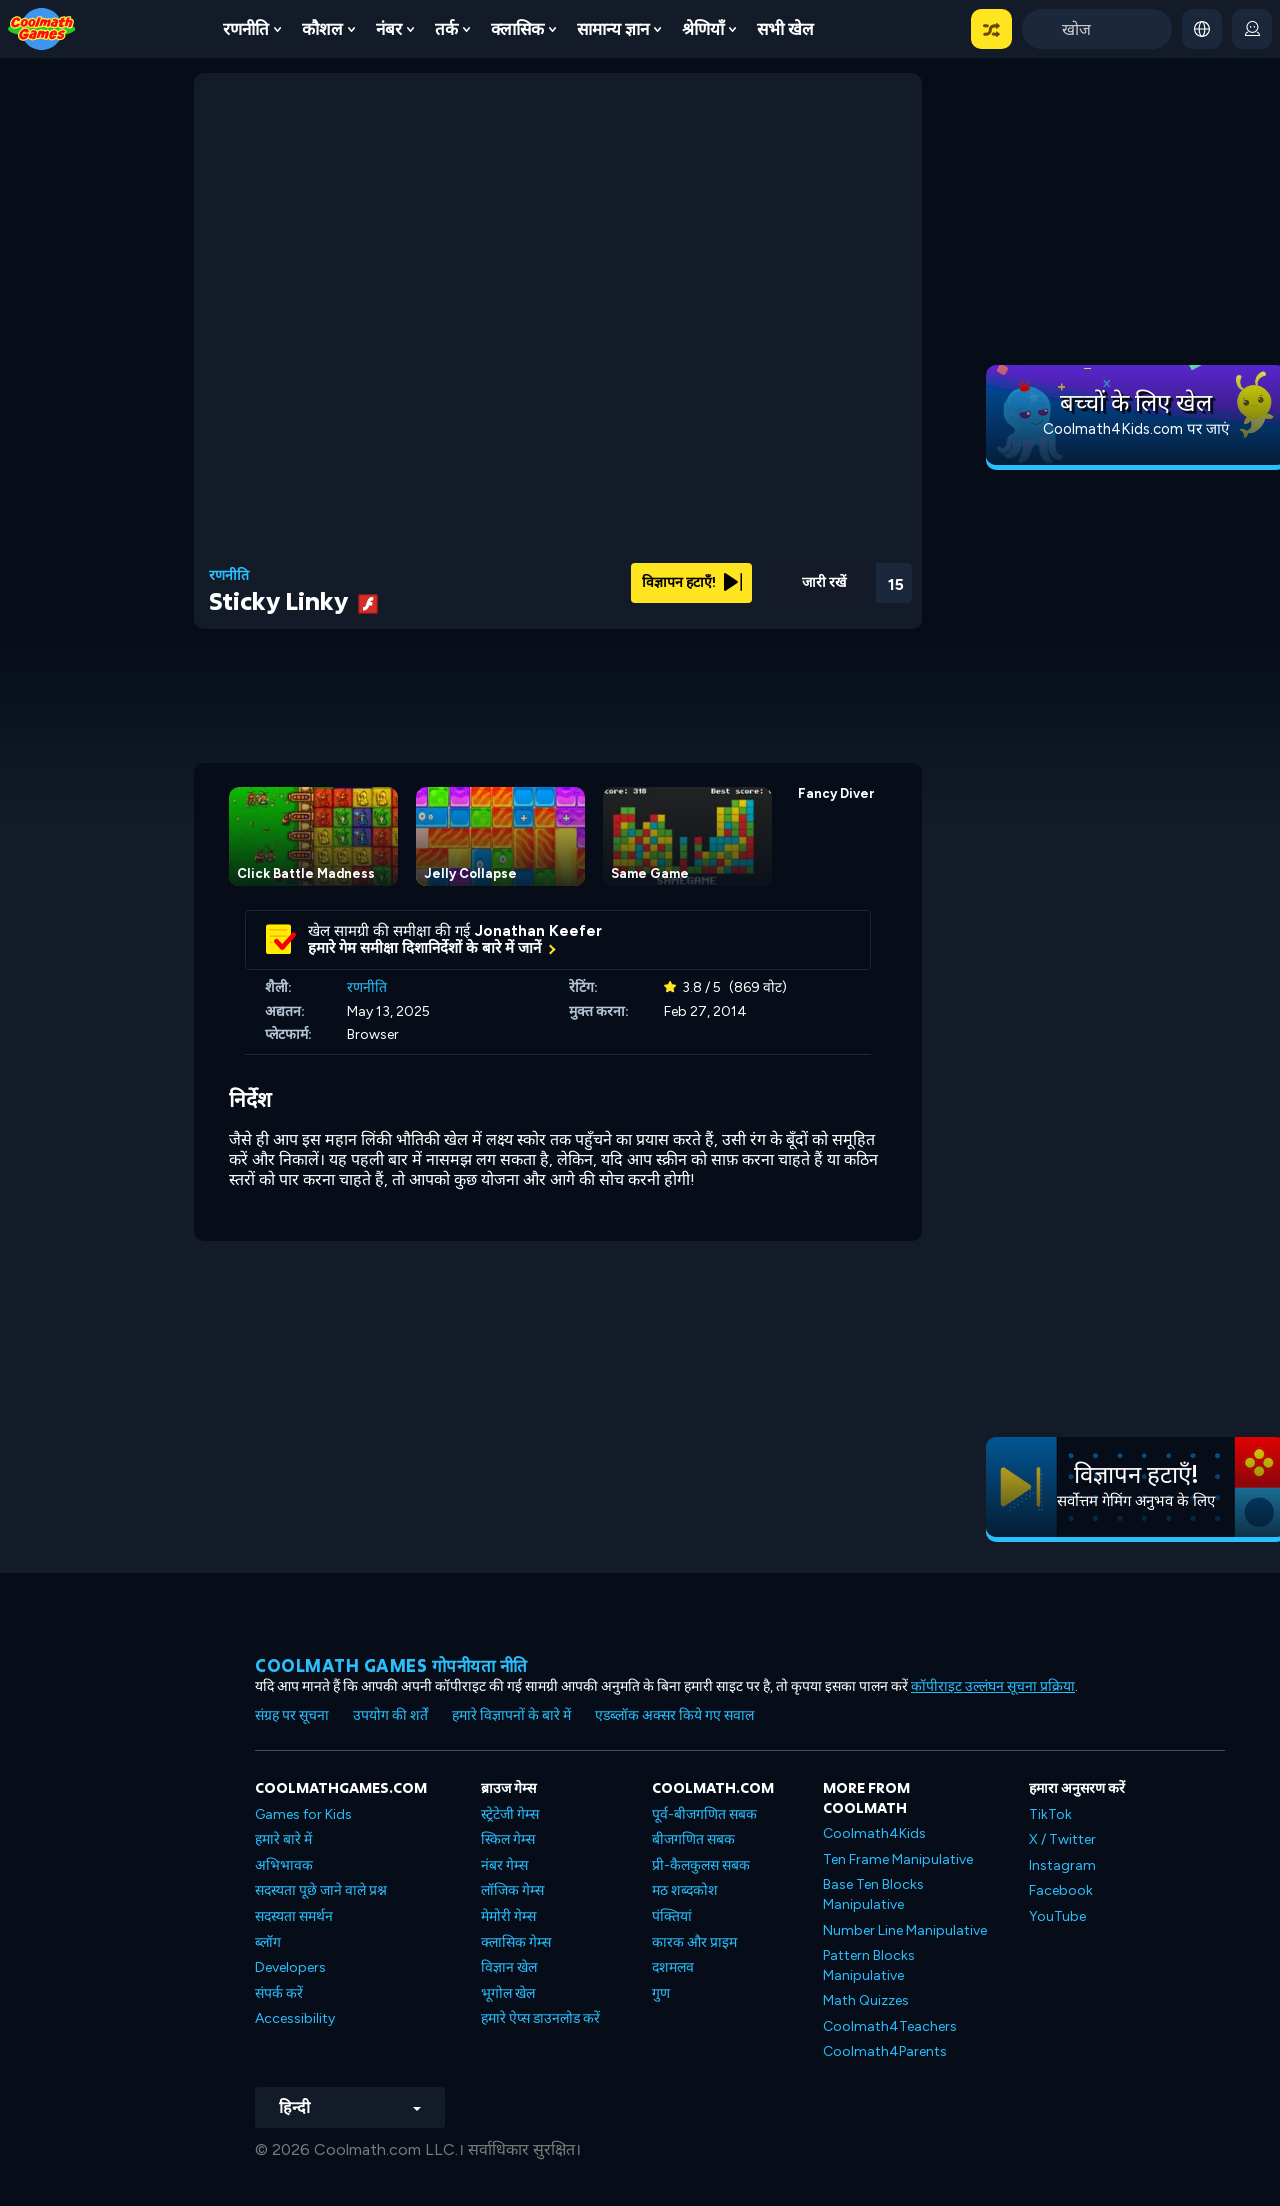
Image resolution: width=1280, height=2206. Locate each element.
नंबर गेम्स (504, 1865)
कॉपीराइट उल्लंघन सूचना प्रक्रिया (993, 1686)
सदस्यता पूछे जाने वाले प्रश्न (321, 1890)
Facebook (1061, 1890)
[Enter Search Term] (1097, 29)
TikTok (1050, 1814)
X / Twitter (1062, 1839)
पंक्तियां (672, 1916)
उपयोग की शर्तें (390, 1715)
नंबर (389, 29)
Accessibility (295, 2018)
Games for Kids (303, 1814)
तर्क (446, 29)
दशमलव (673, 1967)
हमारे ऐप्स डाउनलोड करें (540, 2018)
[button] (991, 29)
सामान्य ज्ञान (613, 29)
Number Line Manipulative (905, 1930)
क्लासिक (517, 29)
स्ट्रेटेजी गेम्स (510, 1814)
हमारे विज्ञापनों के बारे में (511, 1715)
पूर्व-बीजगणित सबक (704, 1814)
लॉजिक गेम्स (512, 1890)
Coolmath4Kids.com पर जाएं (1136, 429)
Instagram (1062, 1865)
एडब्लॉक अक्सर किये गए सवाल (674, 1715)
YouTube (1057, 1916)
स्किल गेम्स (508, 1839)
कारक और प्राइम (694, 1942)
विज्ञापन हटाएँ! (692, 582)
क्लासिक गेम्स (516, 1942)
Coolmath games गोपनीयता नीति (391, 1665)
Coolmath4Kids (874, 1833)
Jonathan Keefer (538, 931)
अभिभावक (284, 1865)
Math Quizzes (866, 2000)
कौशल (322, 29)
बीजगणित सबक (693, 1839)
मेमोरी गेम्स (508, 1916)
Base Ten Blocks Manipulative (873, 1894)
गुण (661, 1993)
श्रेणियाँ (703, 29)
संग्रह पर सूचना (292, 1715)
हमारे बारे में (283, 1839)
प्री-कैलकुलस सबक (701, 1865)
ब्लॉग (268, 1942)
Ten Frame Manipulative (898, 1859)
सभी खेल (785, 29)
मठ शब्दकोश (685, 1890)
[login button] (1252, 29)
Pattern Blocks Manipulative (869, 1965)
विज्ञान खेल (509, 1967)
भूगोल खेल (508, 1993)
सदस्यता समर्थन (294, 1916)
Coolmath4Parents (885, 2051)
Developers (290, 1967)
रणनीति (246, 29)
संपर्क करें (279, 1993)
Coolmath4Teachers (890, 2026)
